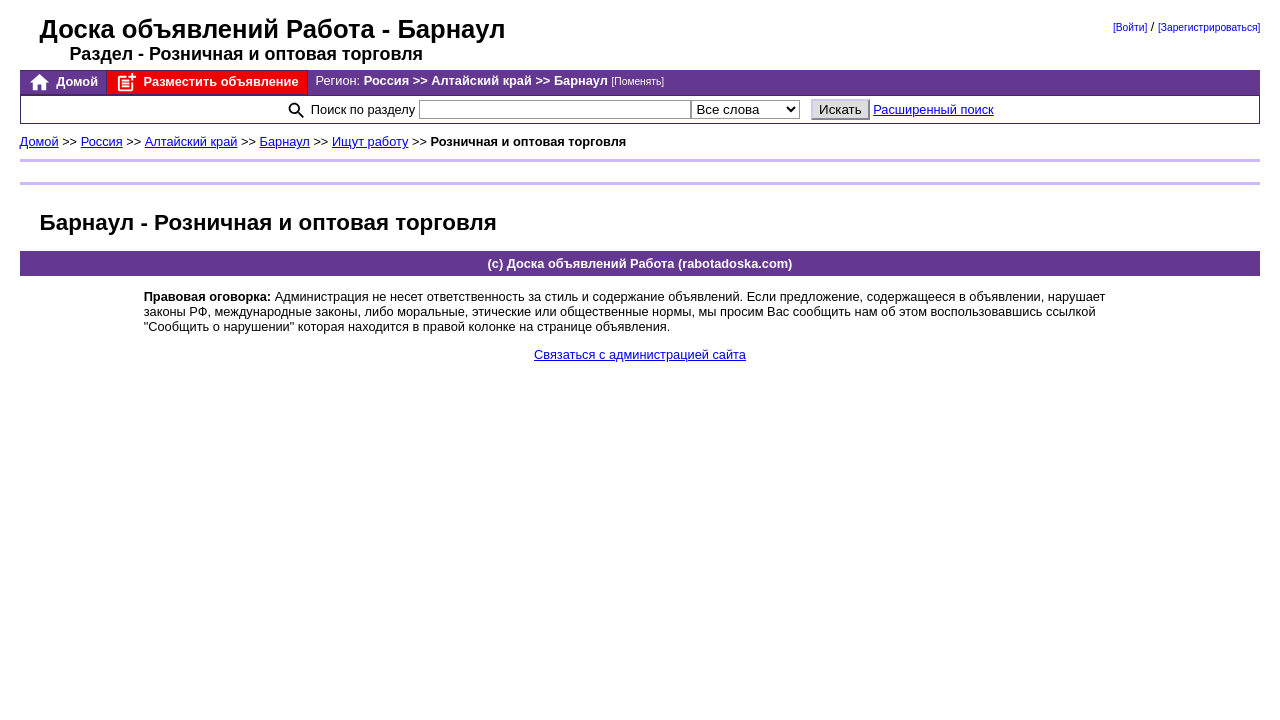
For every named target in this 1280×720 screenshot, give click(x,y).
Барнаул (285, 141)
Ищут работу (370, 141)
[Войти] (1130, 27)
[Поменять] (638, 81)
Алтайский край (191, 141)
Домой (63, 82)
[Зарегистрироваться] (1209, 27)
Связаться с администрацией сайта (640, 354)
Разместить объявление (206, 82)
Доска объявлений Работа (207, 29)
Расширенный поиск (933, 109)
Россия (102, 141)
